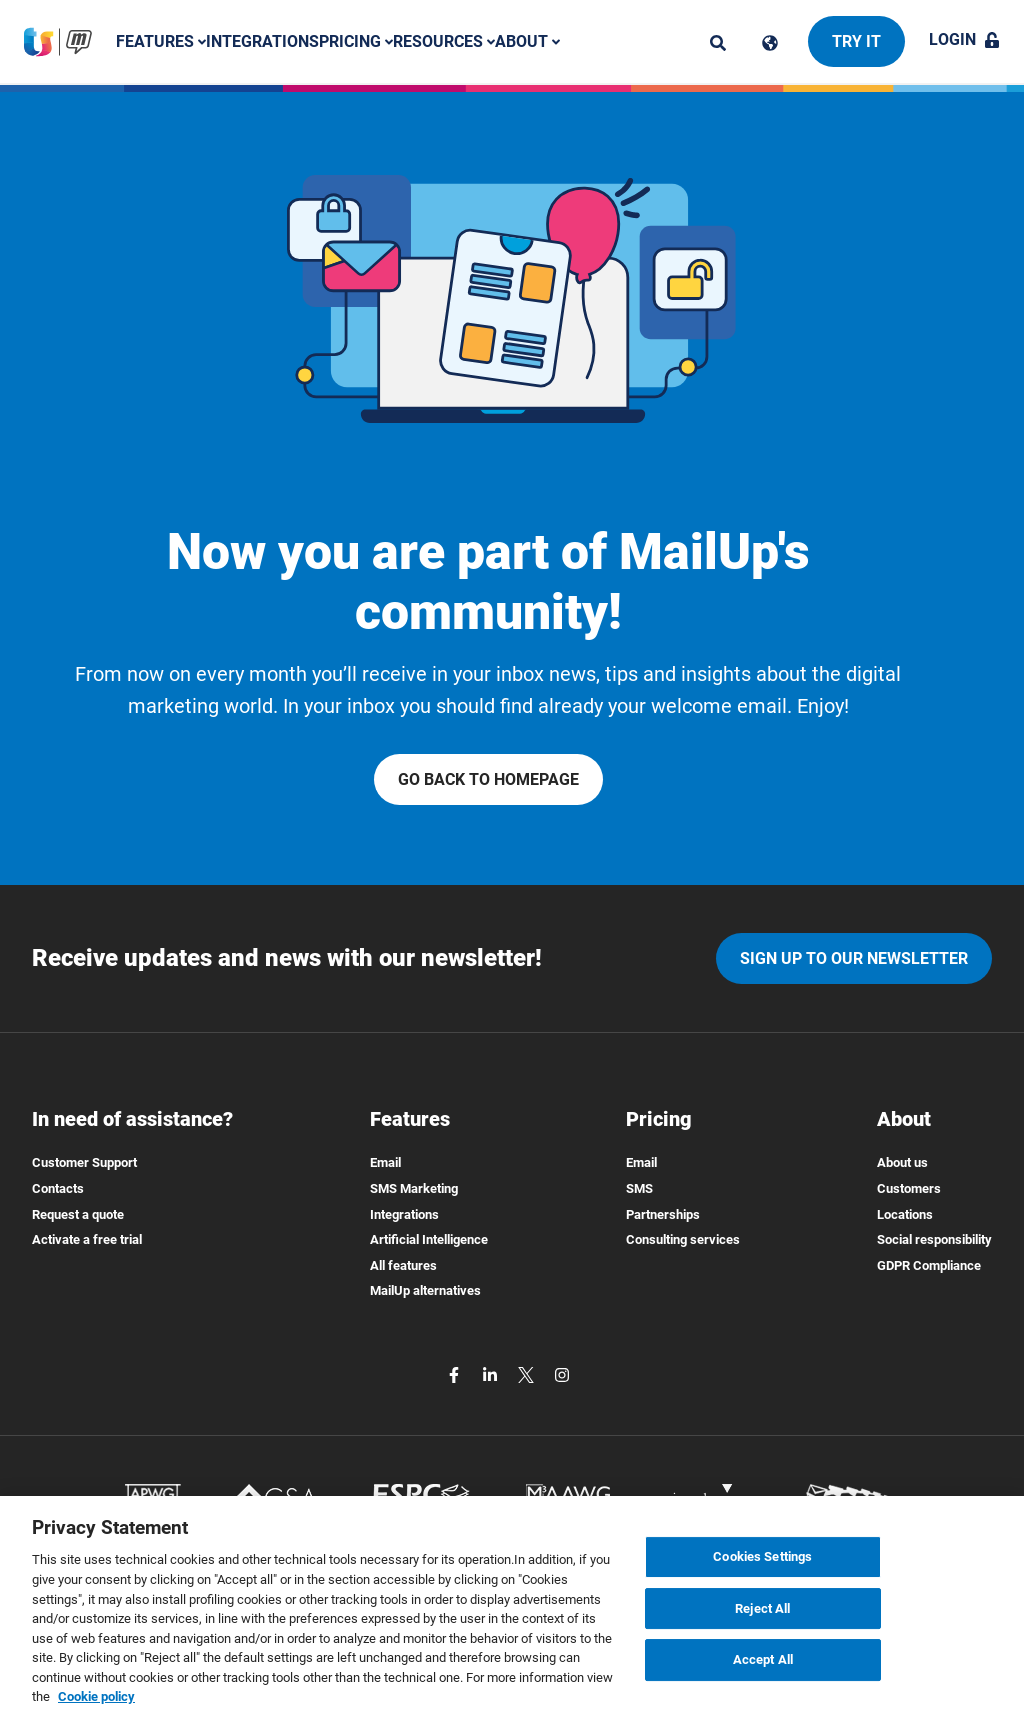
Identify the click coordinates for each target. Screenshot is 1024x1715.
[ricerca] (718, 43)
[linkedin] (492, 1373)
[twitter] (528, 1373)
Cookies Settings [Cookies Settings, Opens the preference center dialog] (762, 1573)
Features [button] (161, 41)
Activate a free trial (87, 1239)
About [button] (527, 41)
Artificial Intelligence (429, 1239)
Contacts (58, 1188)
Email (385, 1162)
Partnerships (663, 1214)
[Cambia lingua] (770, 43)
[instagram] (562, 1373)
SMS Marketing (414, 1188)
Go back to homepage (488, 779)
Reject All (762, 1624)
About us (902, 1162)
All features (403, 1265)
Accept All (763, 1676)
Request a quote (78, 1214)
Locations (905, 1214)
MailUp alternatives (425, 1290)
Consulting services (683, 1239)
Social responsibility (934, 1239)
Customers (909, 1188)
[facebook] (456, 1373)
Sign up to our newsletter (854, 958)
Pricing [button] (356, 41)
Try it (856, 41)
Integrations (262, 41)
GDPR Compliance (929, 1265)
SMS (639, 1188)
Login (964, 39)
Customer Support (84, 1162)
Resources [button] (444, 41)
